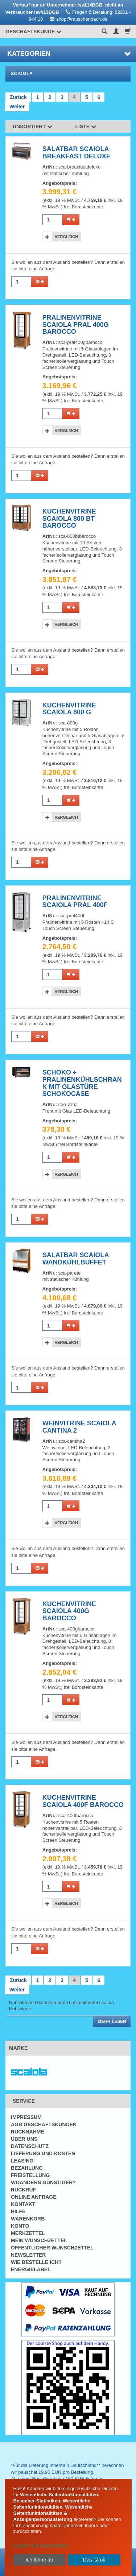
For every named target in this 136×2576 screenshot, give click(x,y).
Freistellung (30, 2175)
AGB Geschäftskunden (44, 2124)
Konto (20, 2226)
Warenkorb (28, 2219)
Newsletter (28, 2255)
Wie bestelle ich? (36, 2262)
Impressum (26, 2117)
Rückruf (23, 2190)
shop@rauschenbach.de (81, 19)
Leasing (22, 2161)
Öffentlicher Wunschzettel (52, 2248)
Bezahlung (27, 2168)
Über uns (24, 2139)
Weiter (17, 106)
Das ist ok (94, 2560)
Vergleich (66, 236)
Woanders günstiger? (43, 2182)
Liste (85, 126)
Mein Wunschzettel (39, 2240)
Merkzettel (28, 2233)
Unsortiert (32, 126)
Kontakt (23, 2204)
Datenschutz (30, 2146)
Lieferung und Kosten (43, 2153)
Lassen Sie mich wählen (40, 2545)
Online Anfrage (33, 2197)
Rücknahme (27, 2132)
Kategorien (69, 53)
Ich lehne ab (39, 2560)
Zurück (18, 97)
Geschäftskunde (33, 31)
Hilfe (18, 2211)
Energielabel (31, 2269)
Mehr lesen (112, 2021)
